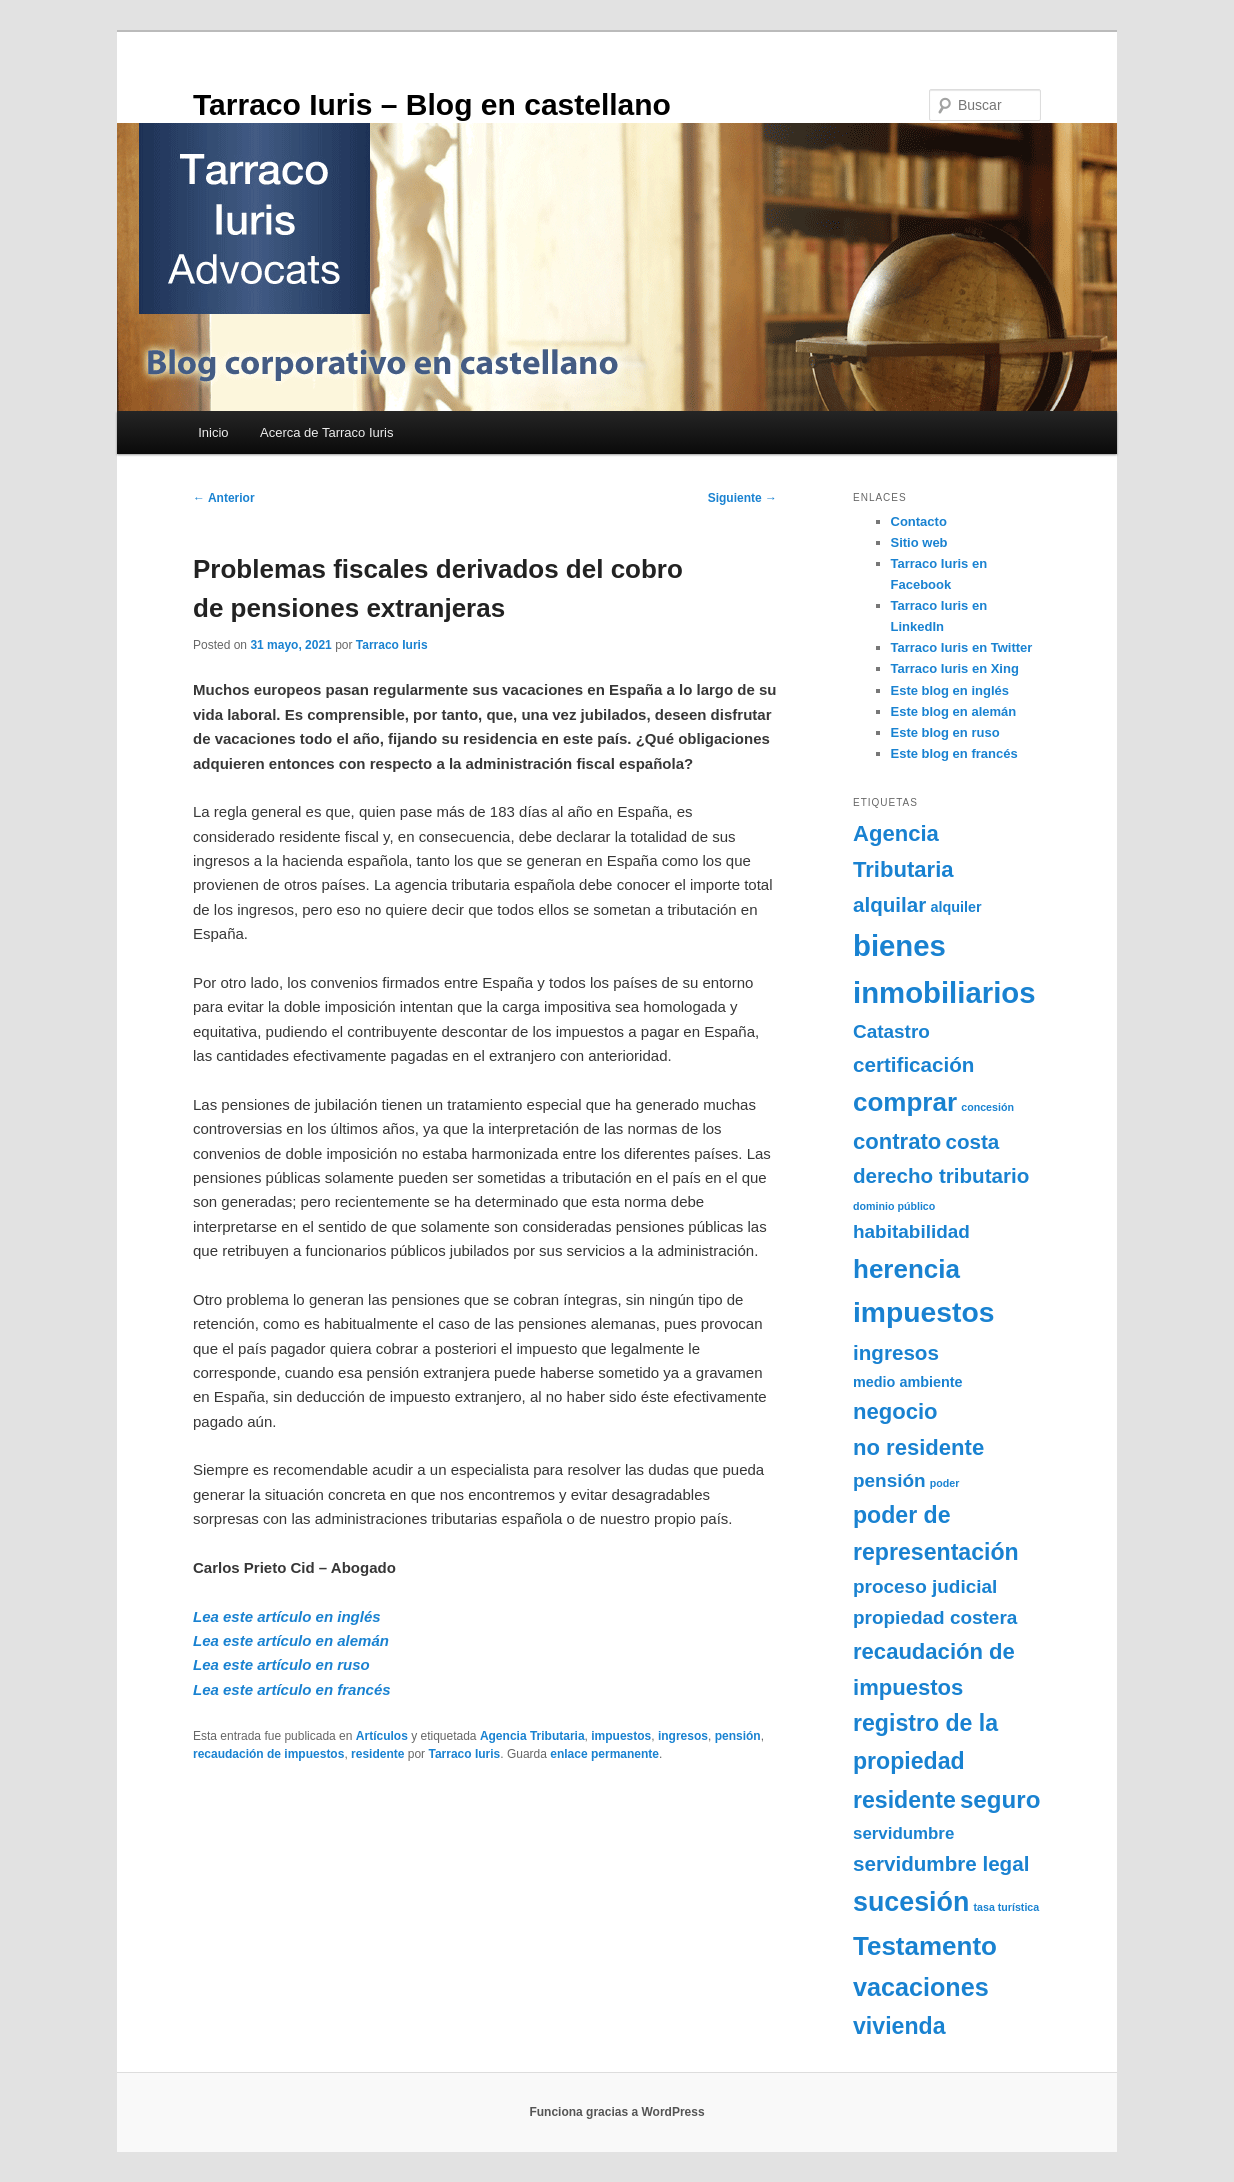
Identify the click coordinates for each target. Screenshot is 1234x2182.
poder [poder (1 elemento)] (945, 1483)
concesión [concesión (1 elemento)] (987, 1107)
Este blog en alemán (954, 711)
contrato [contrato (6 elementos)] (897, 1141)
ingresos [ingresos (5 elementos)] (896, 1352)
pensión (738, 1736)
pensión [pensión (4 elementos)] (889, 1480)
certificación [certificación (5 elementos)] (913, 1064)
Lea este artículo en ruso (281, 1664)
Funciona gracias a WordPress (616, 2112)
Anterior (224, 498)
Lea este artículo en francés (292, 1689)
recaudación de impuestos (268, 1754)
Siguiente (742, 498)
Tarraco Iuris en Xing (955, 668)
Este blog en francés (954, 753)
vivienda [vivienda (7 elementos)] (899, 2026)
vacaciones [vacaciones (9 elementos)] (921, 1987)
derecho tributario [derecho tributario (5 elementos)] (941, 1175)
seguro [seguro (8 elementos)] (1000, 1799)
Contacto (919, 521)
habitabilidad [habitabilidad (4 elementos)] (911, 1231)
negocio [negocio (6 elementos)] (895, 1411)
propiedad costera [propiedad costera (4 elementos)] (935, 1617)
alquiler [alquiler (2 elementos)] (955, 907)
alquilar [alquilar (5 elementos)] (889, 904)
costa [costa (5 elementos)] (972, 1141)
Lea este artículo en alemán (291, 1640)
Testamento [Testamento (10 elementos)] (925, 1946)
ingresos (683, 1736)
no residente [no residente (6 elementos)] (918, 1447)
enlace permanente (604, 1754)
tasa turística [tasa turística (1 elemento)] (1006, 1907)
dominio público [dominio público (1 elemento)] (894, 1206)
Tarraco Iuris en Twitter (962, 647)
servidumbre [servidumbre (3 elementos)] (903, 1833)
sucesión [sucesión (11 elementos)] (911, 1902)
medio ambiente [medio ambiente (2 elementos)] (908, 1382)
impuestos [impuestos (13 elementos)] (923, 1312)
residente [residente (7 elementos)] (904, 1800)
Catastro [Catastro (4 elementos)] (891, 1031)
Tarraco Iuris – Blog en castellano (432, 104)
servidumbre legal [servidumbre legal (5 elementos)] (941, 1863)
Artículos (382, 1736)
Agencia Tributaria (532, 1736)
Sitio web (919, 542)
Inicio (213, 432)
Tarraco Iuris (392, 645)
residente (377, 1754)
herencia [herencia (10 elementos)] (906, 1269)
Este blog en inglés (950, 690)
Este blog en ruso (945, 732)
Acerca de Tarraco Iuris (326, 432)
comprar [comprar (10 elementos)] (905, 1102)
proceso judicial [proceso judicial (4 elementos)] (925, 1586)
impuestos (621, 1736)
